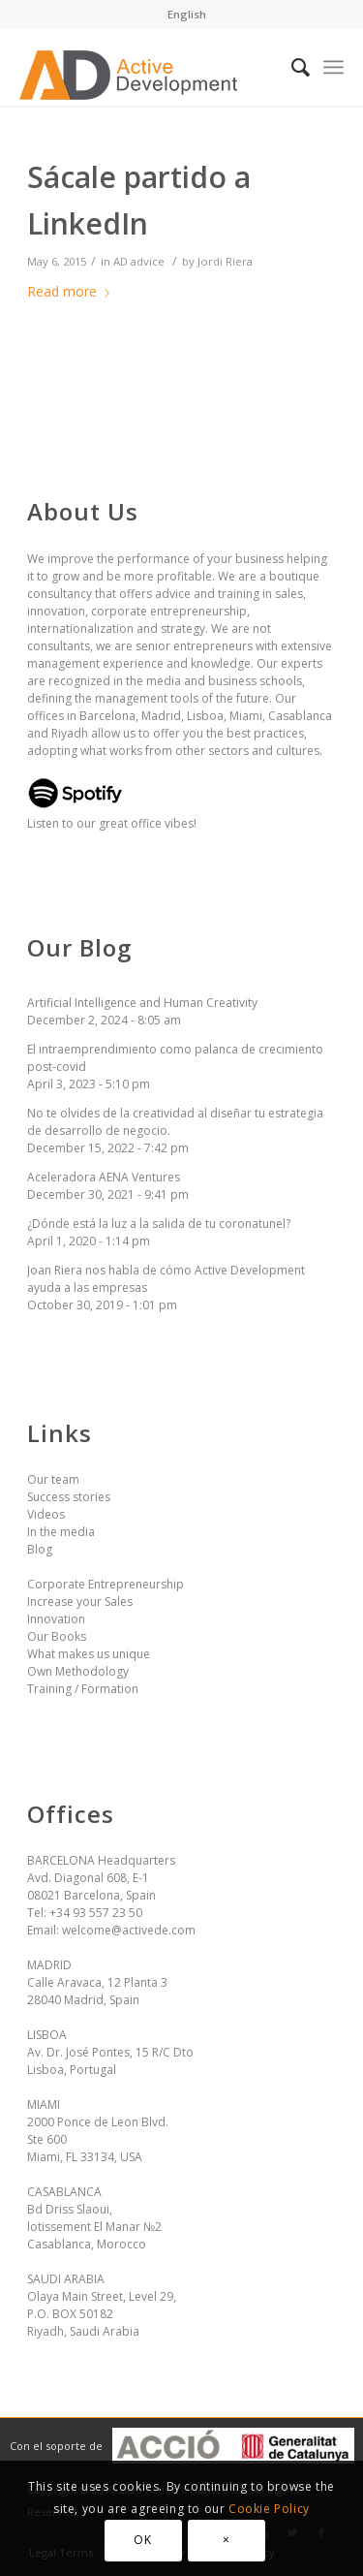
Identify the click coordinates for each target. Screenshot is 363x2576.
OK (142, 2539)
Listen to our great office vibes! (112, 815)
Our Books (56, 1636)
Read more (72, 291)
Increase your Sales (80, 1601)
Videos (46, 1514)
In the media (61, 1532)
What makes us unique (88, 1654)
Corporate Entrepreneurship (105, 1584)
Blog (39, 1549)
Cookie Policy (269, 2508)
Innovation (56, 1619)
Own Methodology (78, 1671)
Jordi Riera (225, 261)
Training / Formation (82, 1689)
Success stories (68, 1497)
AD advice (139, 261)
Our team (53, 1479)
